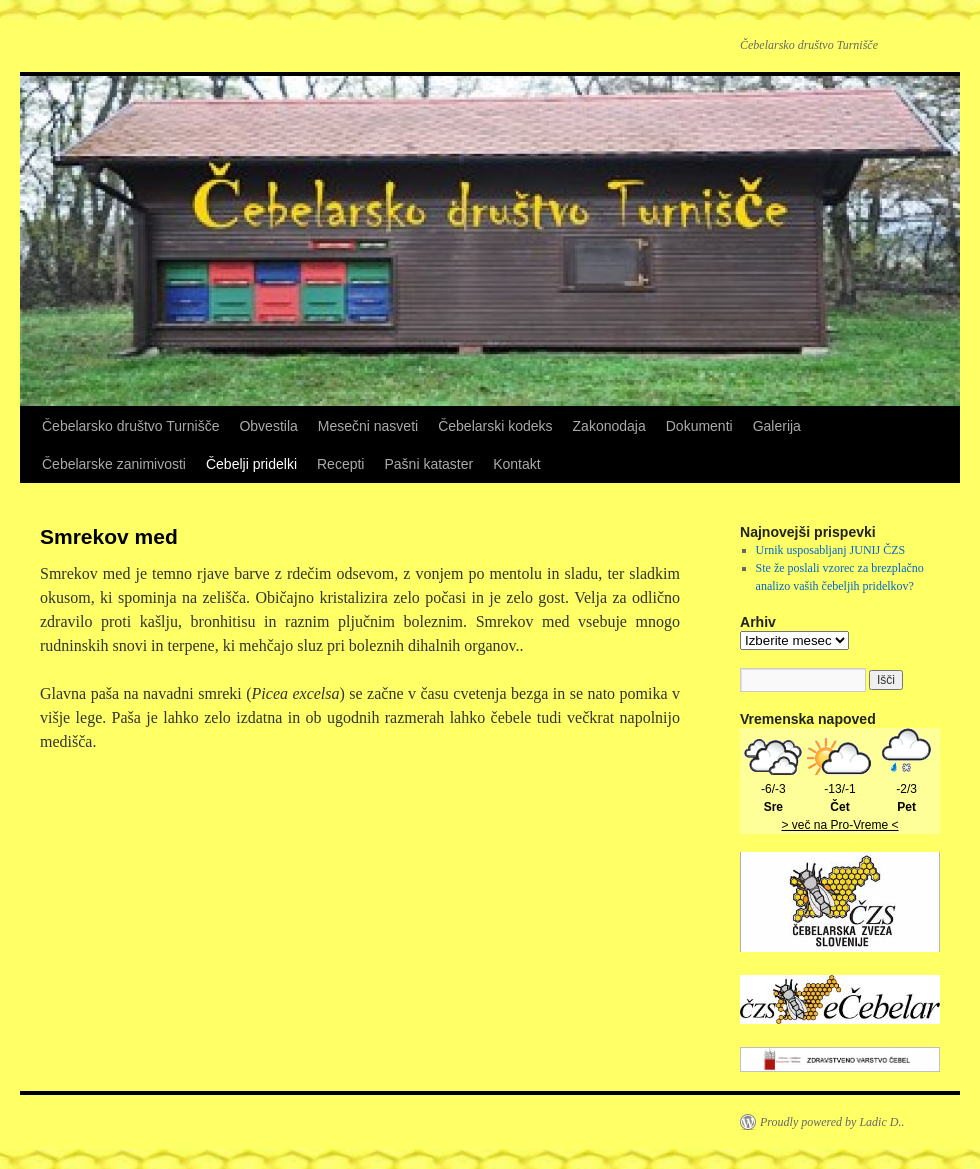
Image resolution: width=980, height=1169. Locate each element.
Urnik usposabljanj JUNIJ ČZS (831, 550)
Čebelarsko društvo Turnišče (130, 426)
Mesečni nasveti (368, 426)
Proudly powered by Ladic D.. (832, 1122)
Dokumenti (699, 426)
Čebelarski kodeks (495, 426)
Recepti (340, 464)
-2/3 (907, 789)
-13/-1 (840, 789)
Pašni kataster (428, 464)
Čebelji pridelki (251, 464)
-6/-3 (773, 789)
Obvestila (268, 426)
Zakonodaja (609, 426)
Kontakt (516, 464)
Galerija (777, 426)
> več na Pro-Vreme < (840, 825)
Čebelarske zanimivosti (114, 464)
